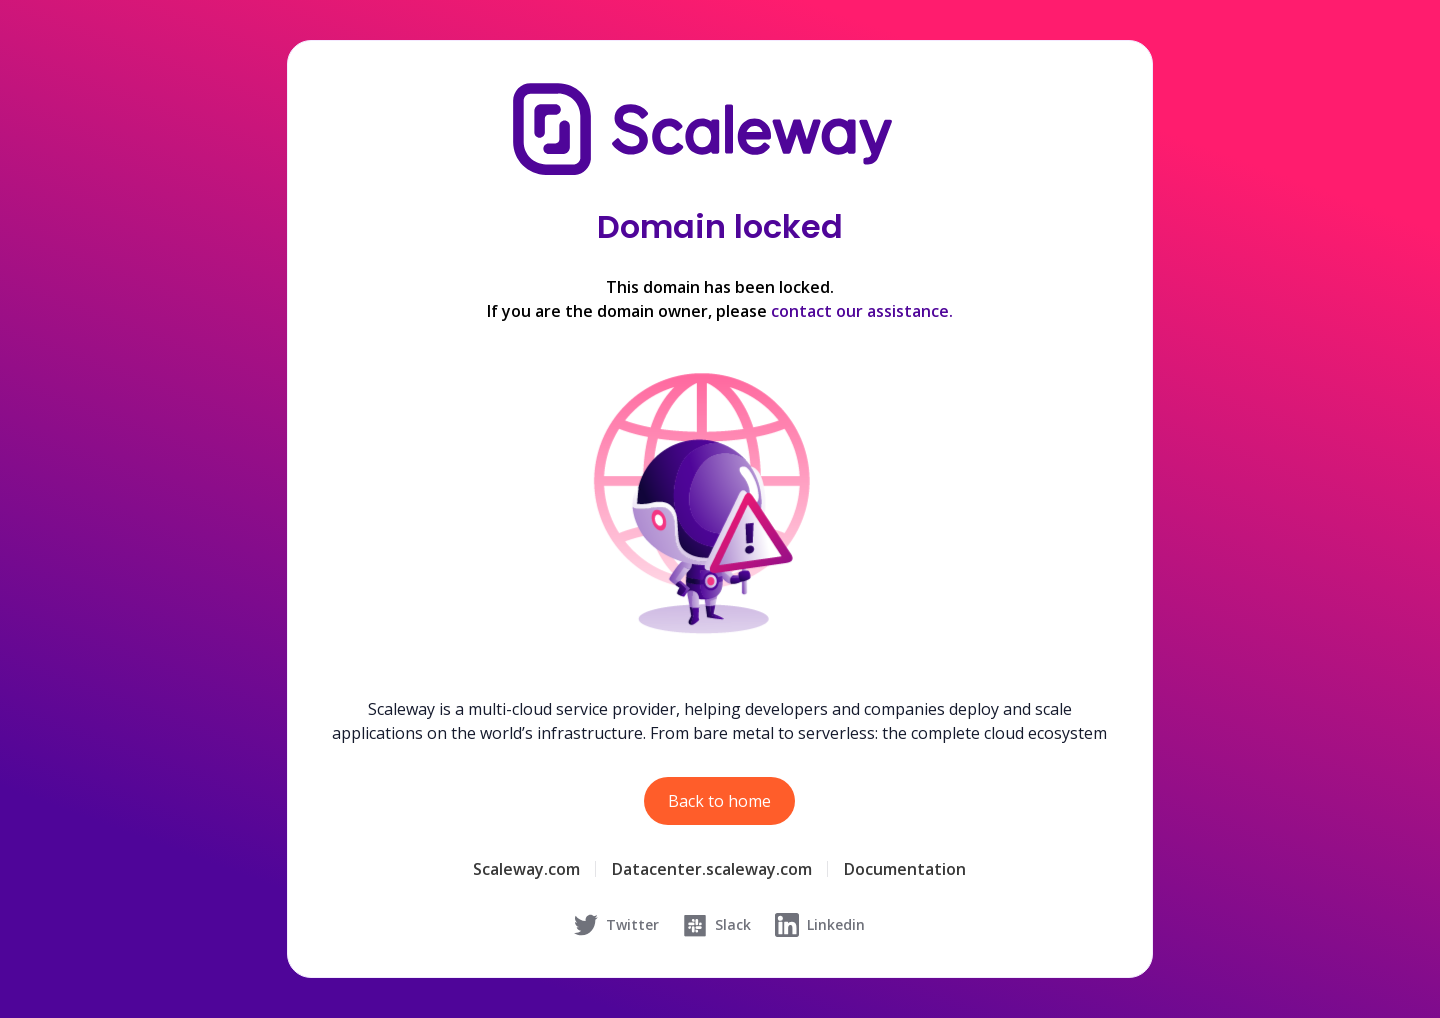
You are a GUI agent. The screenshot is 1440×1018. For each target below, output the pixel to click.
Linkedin (820, 925)
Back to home (719, 801)
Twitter (616, 925)
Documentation (905, 869)
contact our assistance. (862, 311)
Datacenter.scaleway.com (712, 869)
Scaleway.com (526, 869)
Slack (717, 925)
